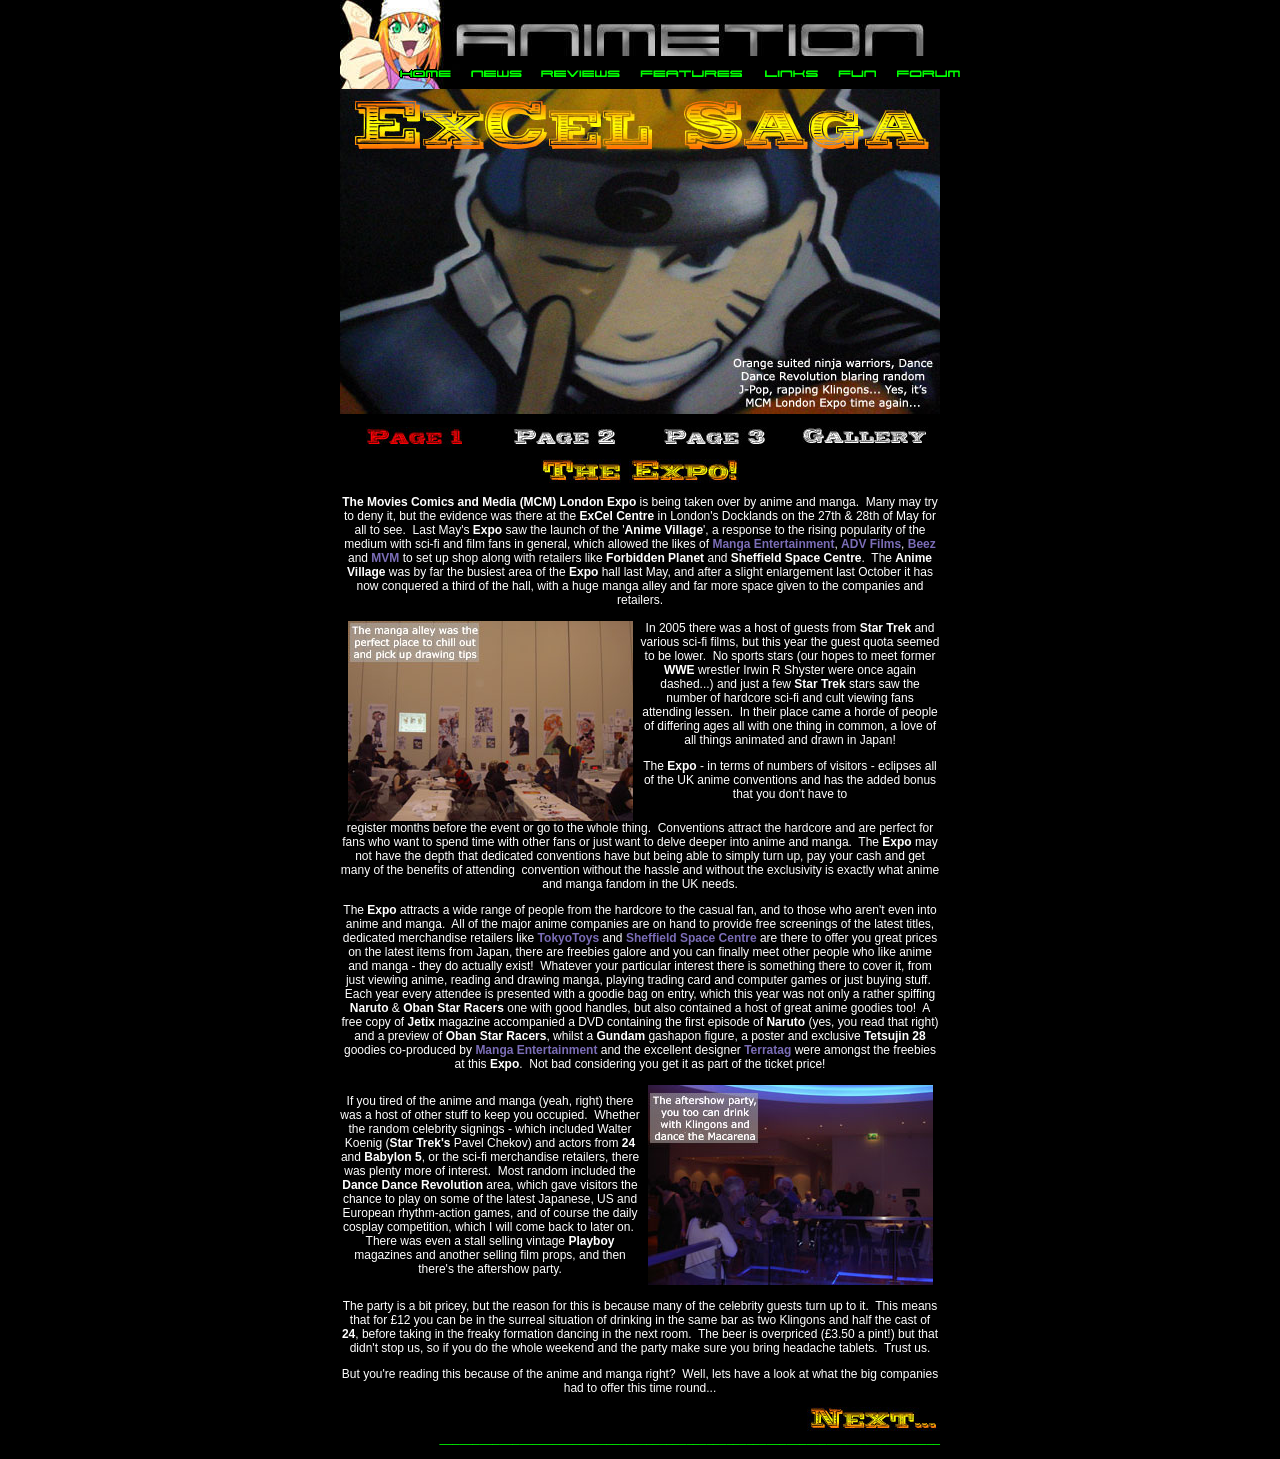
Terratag (767, 1050)
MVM (385, 558)
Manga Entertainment (773, 544)
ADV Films (871, 544)
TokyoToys (569, 938)
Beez (922, 544)
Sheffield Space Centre (691, 938)
